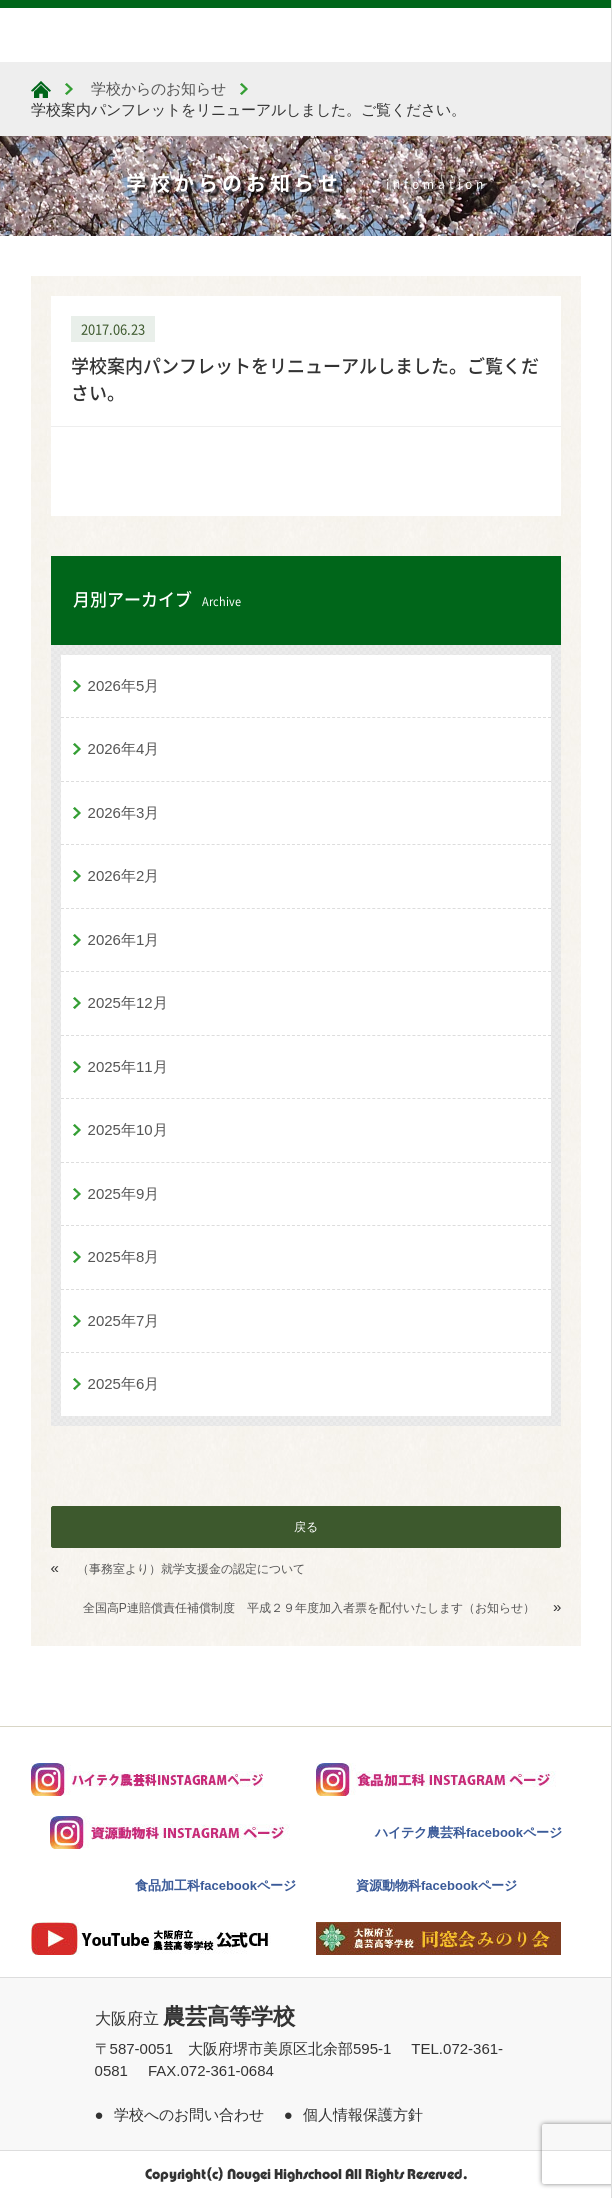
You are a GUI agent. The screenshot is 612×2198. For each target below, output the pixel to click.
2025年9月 (124, 1193)
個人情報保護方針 (363, 2114)
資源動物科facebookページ (436, 1885)
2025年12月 (128, 1002)
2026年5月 (124, 685)
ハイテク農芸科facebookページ (468, 1832)
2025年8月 (124, 1256)
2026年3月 (124, 812)
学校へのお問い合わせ (189, 2114)
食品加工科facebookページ (215, 1885)
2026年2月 (124, 875)
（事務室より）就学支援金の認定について (191, 1569)
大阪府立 (195, 2018)
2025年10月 (128, 1129)
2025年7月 (124, 1320)
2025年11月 (128, 1066)
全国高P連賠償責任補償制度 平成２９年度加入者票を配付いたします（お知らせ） (309, 1608)
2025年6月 (124, 1383)
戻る (306, 1527)
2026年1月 (124, 939)
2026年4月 (124, 748)
